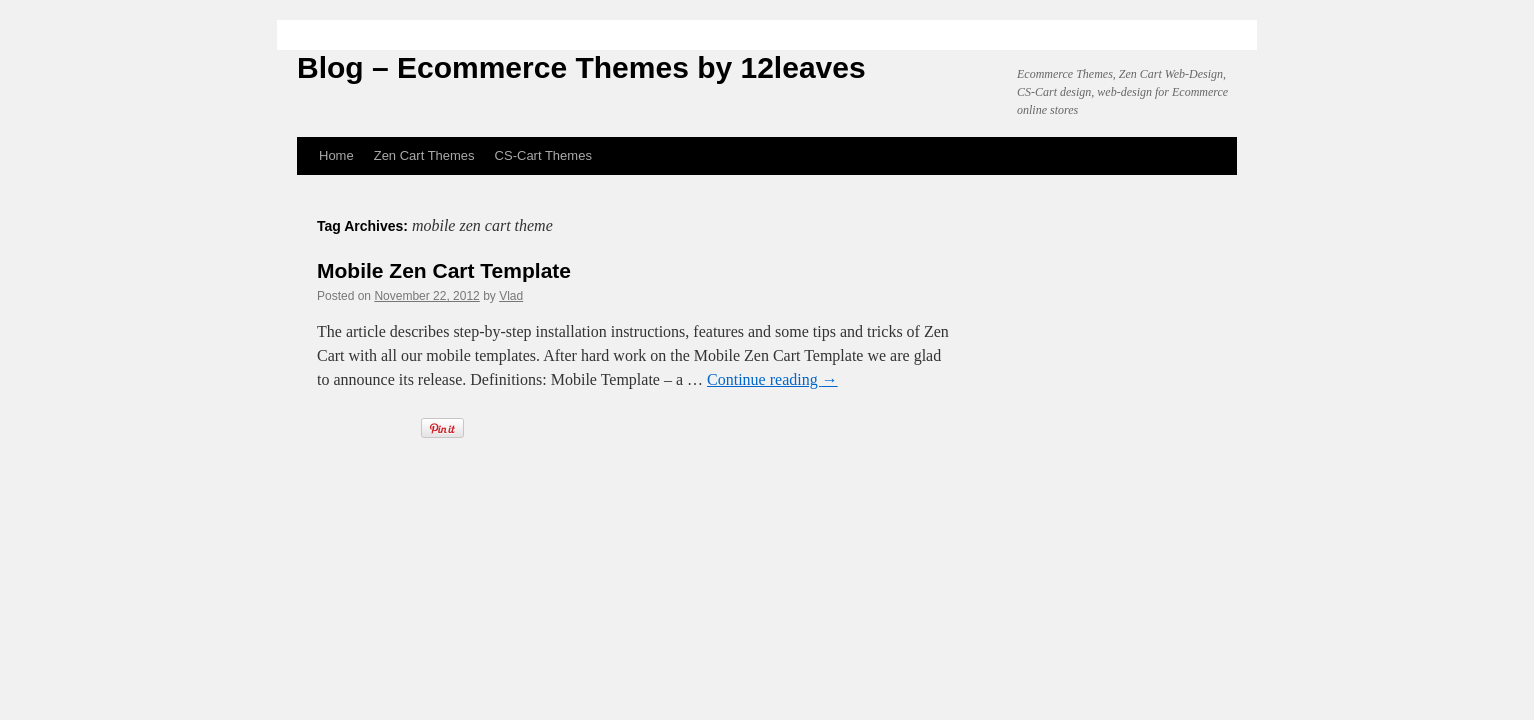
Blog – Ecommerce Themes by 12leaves (581, 67)
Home (336, 155)
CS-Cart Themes (543, 155)
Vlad (511, 296)
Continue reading (772, 379)
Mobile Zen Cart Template (444, 270)
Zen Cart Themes (424, 155)
